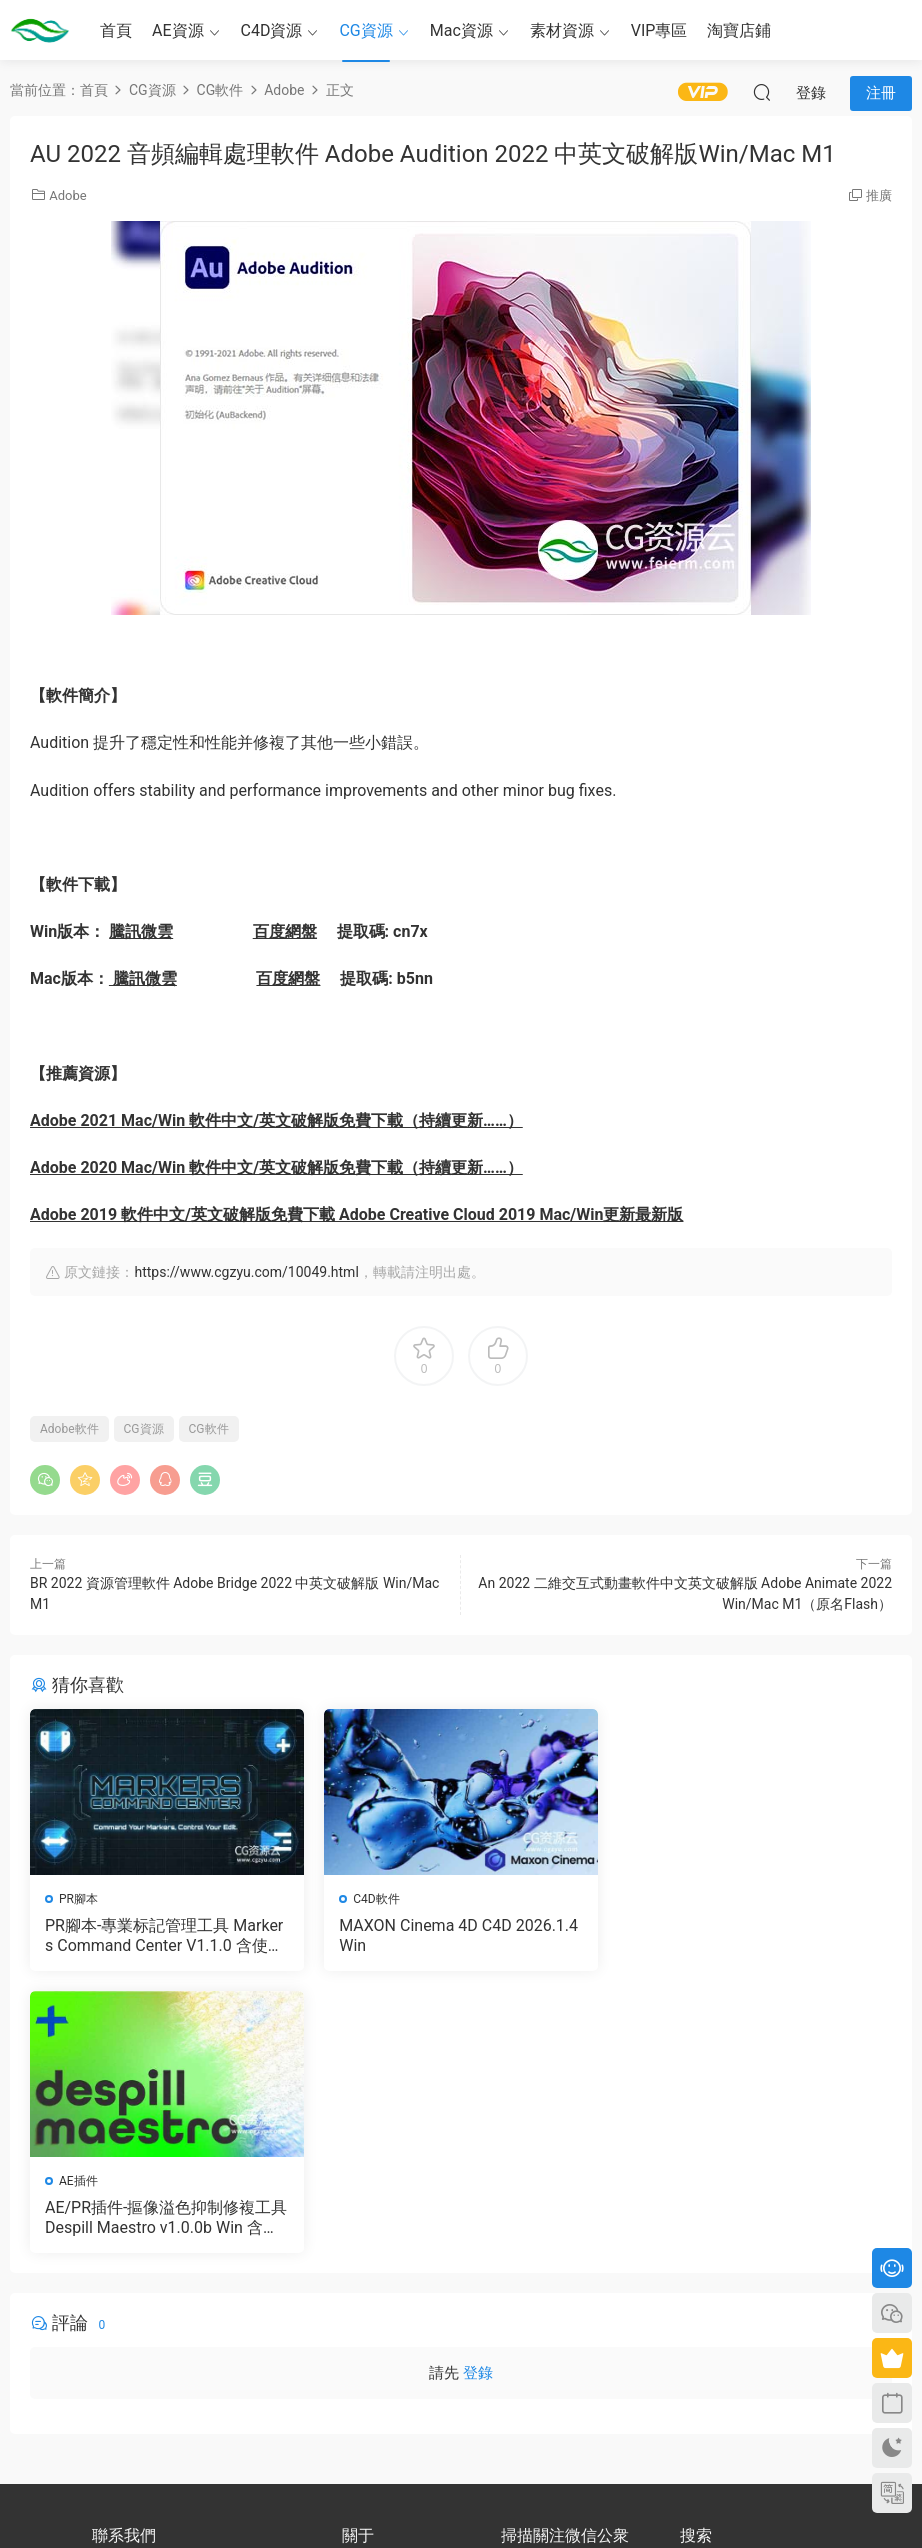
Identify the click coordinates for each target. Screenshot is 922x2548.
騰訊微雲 (141, 931)
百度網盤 (285, 931)
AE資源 (178, 30)
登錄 (478, 2091)
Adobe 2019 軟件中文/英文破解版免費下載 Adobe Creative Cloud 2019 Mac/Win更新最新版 (357, 1214)
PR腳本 (78, 1899)
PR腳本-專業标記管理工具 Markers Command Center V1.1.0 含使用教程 (164, 1936)
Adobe (67, 195)
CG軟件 (209, 1429)
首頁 (116, 30)
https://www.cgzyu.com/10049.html (246, 1272)
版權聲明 (366, 2318)
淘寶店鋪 (739, 30)
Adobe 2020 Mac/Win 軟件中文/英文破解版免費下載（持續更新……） (276, 1167)
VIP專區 (659, 30)
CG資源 (365, 30)
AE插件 (666, 1899)
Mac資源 (461, 30)
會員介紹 (366, 2300)
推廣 (879, 195)
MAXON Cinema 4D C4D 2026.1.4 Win (458, 1935)
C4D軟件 (376, 1899)
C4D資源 (272, 30)
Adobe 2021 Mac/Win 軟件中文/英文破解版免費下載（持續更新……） (276, 1120)
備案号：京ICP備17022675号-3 (461, 2499)
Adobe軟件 (69, 1429)
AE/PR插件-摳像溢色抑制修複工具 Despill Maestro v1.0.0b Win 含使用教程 (754, 1936)
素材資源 (562, 30)
